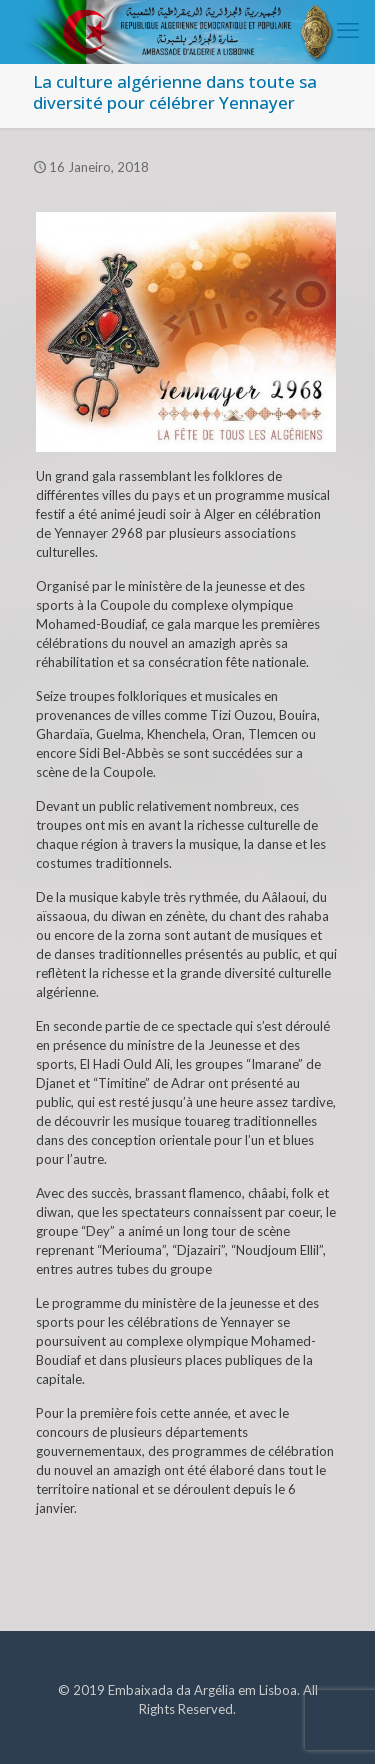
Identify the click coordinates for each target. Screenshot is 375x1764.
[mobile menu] (348, 30)
